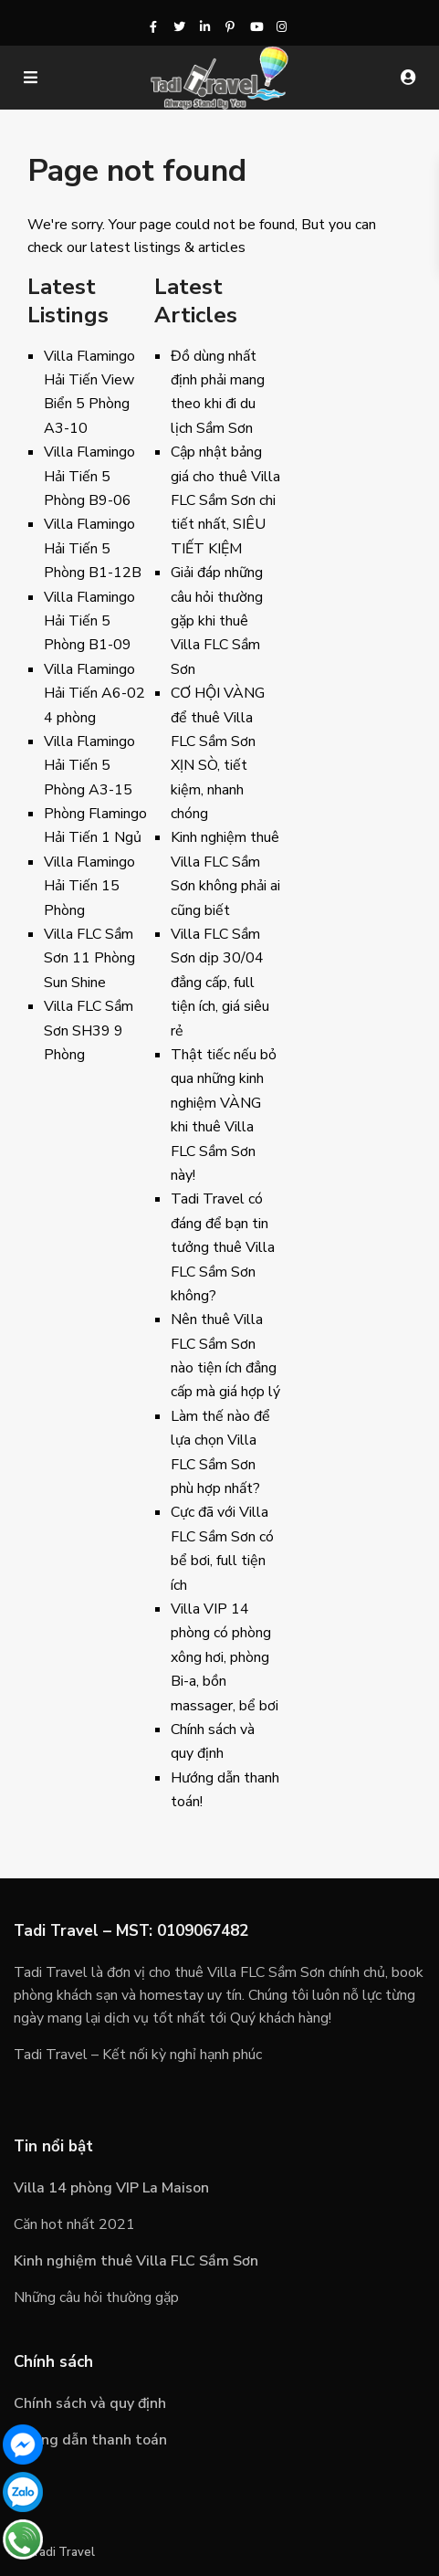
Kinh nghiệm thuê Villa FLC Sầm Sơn (136, 2261)
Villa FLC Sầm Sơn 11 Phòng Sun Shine (89, 958)
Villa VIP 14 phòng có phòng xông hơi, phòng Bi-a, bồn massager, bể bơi (224, 1657)
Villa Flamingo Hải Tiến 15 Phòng (89, 886)
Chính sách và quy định (90, 2403)
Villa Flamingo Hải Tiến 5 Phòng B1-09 (89, 621)
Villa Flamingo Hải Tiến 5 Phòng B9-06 (89, 476)
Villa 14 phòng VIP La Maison (111, 2188)
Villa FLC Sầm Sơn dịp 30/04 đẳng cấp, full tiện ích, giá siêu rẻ (220, 982)
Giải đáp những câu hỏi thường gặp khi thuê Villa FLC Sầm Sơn (217, 621)
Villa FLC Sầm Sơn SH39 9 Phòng (88, 1030)
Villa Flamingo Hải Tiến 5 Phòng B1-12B (92, 548)
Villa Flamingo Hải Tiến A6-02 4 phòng (94, 693)
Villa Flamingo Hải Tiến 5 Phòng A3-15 (89, 765)
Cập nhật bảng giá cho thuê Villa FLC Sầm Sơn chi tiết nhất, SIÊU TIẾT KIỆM (225, 500)
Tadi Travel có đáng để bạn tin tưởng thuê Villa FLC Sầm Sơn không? (223, 1247)
